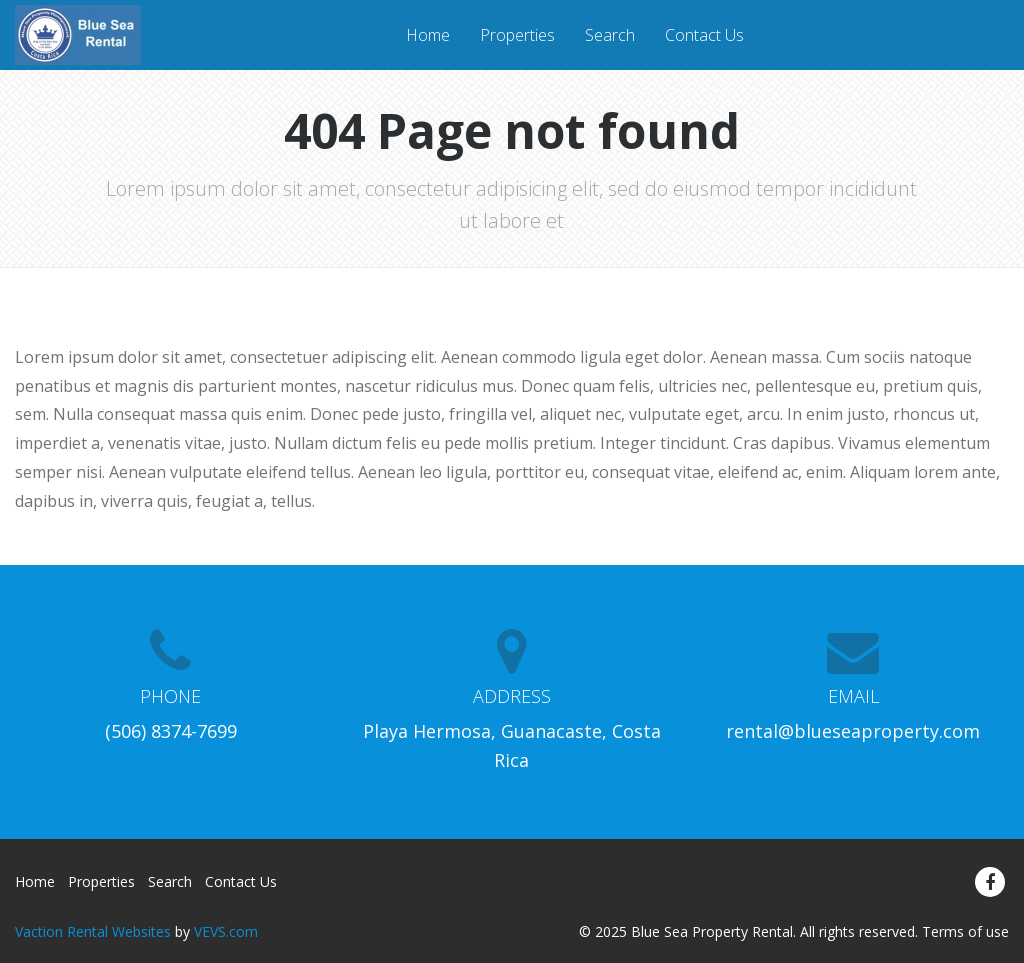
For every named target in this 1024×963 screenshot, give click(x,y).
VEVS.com (226, 931)
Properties (517, 35)
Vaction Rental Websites (93, 931)
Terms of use (965, 931)
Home (428, 35)
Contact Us (704, 35)
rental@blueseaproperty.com (853, 731)
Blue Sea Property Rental (712, 931)
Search (610, 35)
